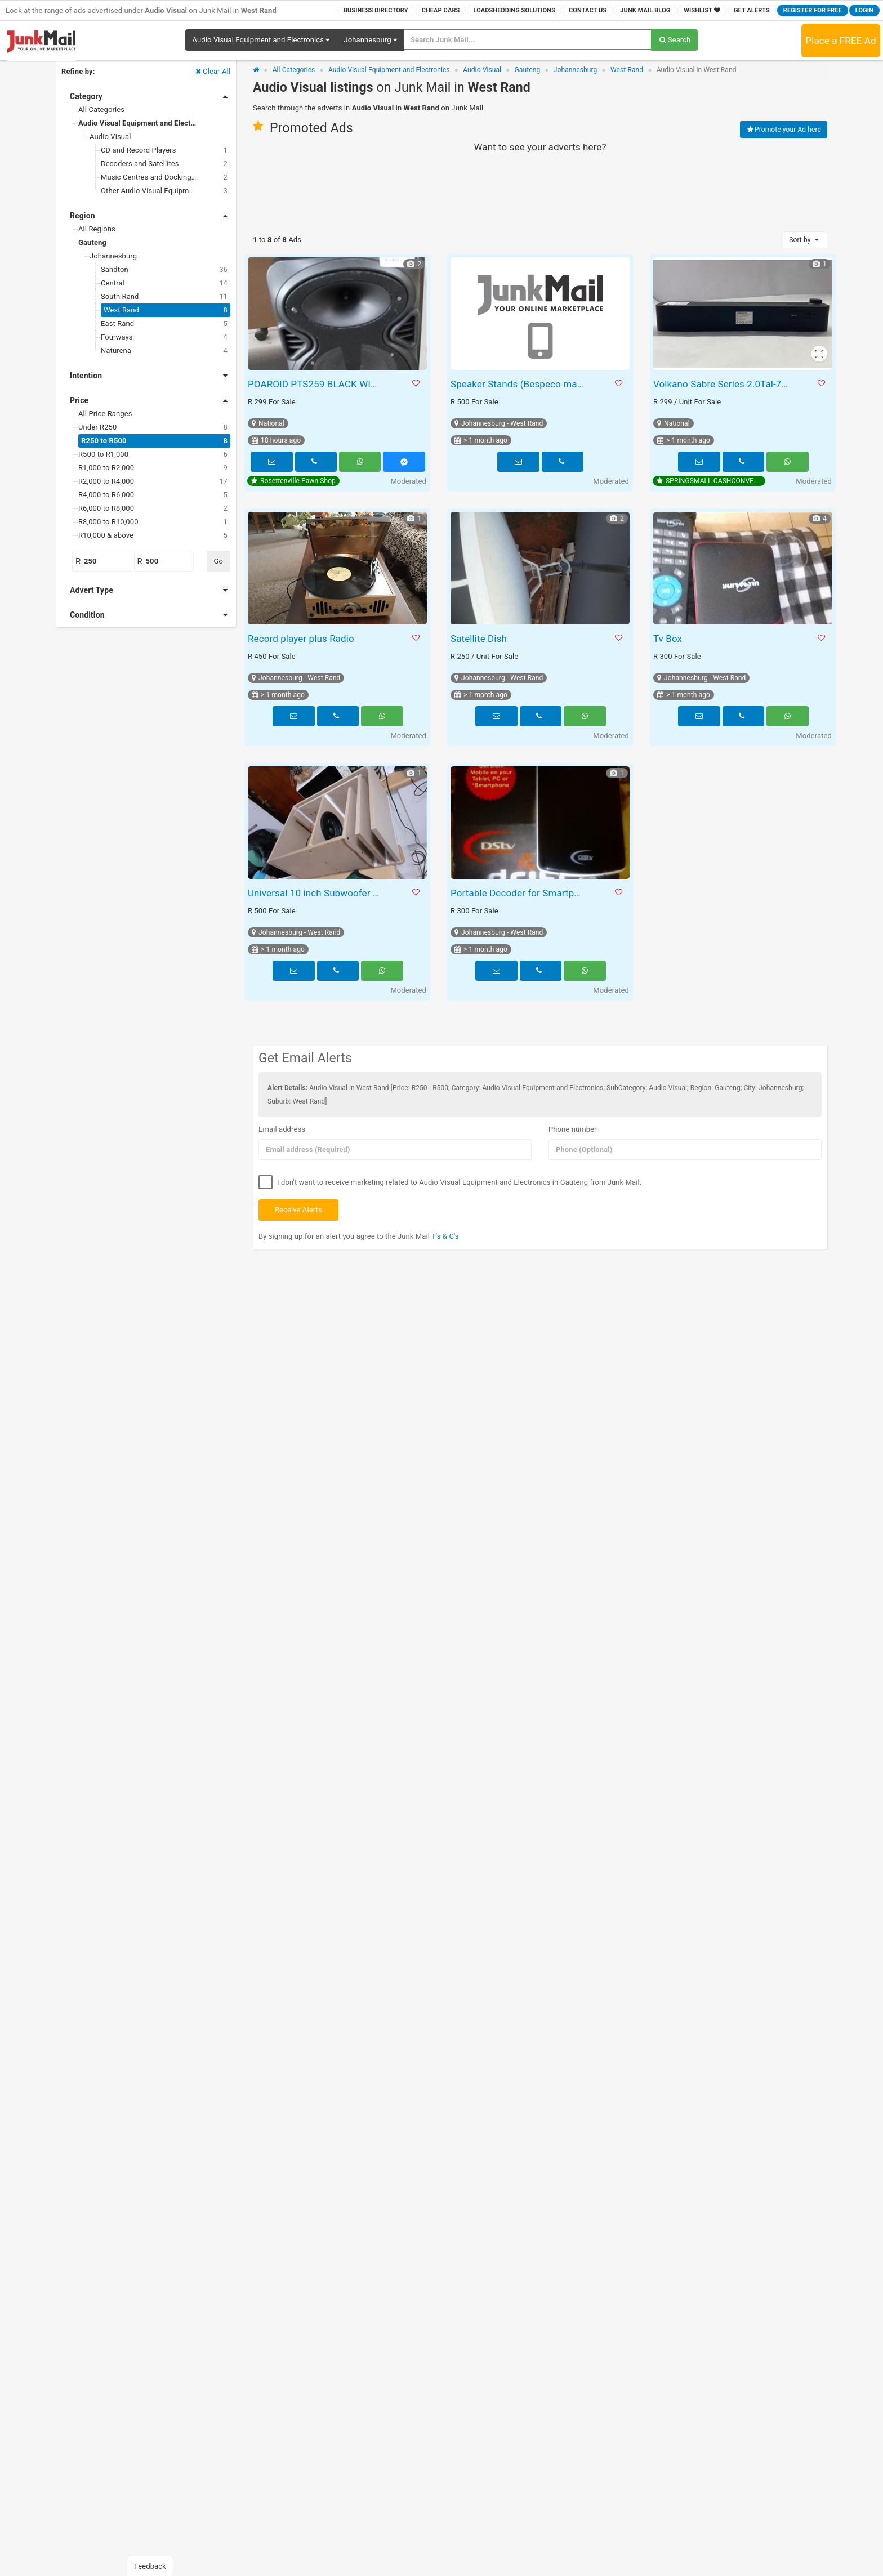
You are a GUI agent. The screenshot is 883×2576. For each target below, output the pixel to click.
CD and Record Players (164, 150)
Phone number (572, 1129)
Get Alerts (752, 10)
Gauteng (92, 242)
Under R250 (153, 427)
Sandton (164, 269)
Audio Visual (110, 136)
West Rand (166, 310)
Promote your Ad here (783, 129)
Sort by (805, 240)
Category (149, 96)
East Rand (164, 324)
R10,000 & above (153, 535)
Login (864, 10)
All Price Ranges (105, 413)
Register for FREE (812, 10)
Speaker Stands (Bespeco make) (519, 384)
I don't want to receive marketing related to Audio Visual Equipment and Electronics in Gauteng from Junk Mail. (449, 1182)
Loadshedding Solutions (514, 10)
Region (149, 215)
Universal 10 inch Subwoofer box (317, 893)
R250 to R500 (154, 441)
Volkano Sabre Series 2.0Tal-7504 (722, 384)
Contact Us (587, 10)
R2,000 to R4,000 (153, 481)
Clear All (211, 71)
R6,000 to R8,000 (153, 508)
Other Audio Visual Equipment (164, 191)
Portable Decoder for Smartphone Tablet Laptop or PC (519, 893)
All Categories (101, 109)
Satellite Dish (479, 638)
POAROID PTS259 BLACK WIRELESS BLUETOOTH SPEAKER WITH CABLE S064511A (317, 384)
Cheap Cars (441, 10)
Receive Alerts (298, 1210)
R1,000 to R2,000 (153, 468)
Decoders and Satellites (164, 164)
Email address (281, 1129)
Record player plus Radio (301, 638)
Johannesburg (113, 256)
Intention (149, 375)
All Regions (96, 229)
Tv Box (667, 638)
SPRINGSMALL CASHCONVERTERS (711, 481)
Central (164, 283)
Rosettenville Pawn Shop (293, 481)
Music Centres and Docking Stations (164, 177)
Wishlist (702, 10)
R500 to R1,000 (153, 454)
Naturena (164, 351)
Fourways (164, 337)
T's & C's (445, 1236)
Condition (149, 615)
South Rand (164, 296)
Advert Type (149, 590)
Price (149, 400)
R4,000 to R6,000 (153, 495)
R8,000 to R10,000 (153, 522)
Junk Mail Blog (645, 10)
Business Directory (376, 10)
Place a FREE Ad (840, 40)
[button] (261, 40)
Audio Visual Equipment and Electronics (144, 123)
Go (218, 561)
